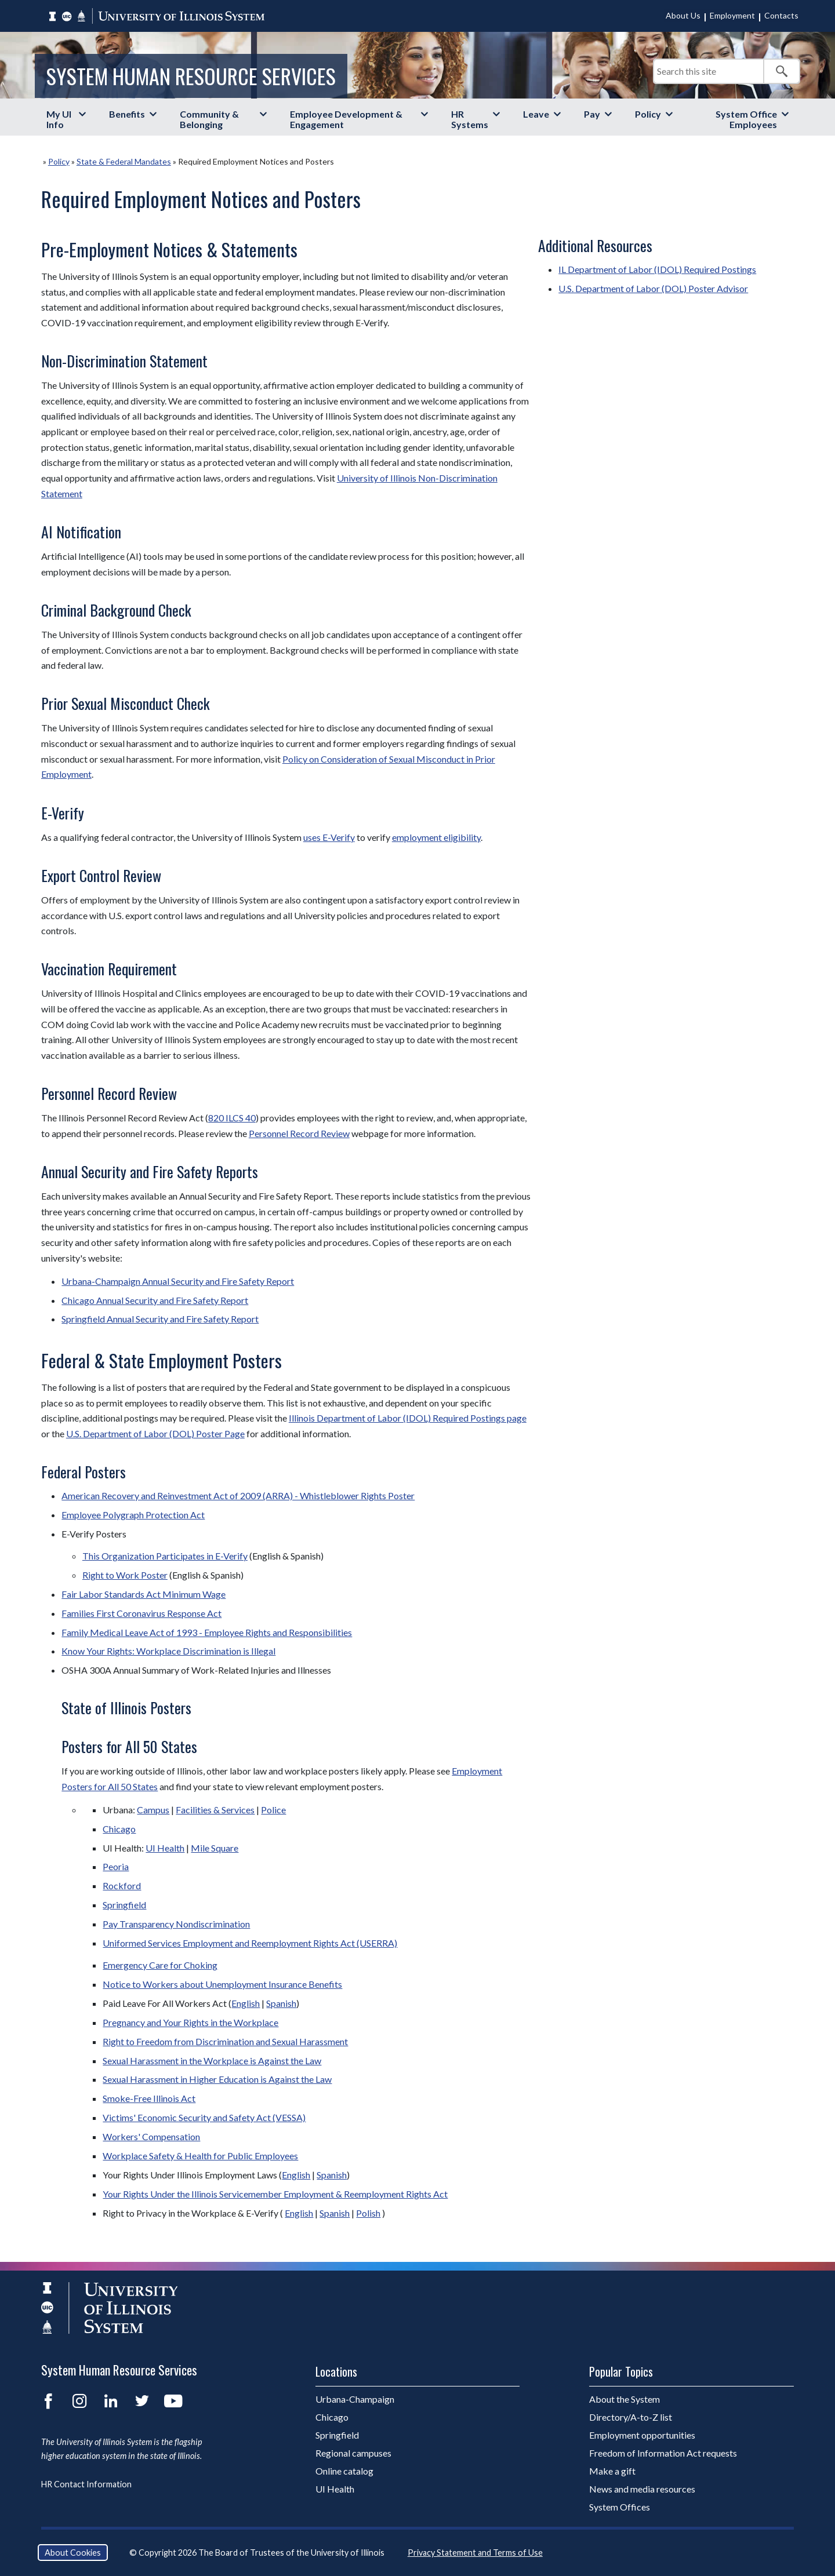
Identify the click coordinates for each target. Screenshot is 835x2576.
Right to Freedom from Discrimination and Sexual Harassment (225, 2041)
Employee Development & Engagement (346, 119)
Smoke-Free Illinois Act (149, 2098)
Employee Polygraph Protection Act (133, 1514)
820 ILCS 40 (232, 1117)
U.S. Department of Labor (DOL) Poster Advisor (653, 288)
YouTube (173, 2401)
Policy (648, 113)
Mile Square (214, 1847)
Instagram (79, 2401)
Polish (368, 2212)
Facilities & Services (215, 1809)
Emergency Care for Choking (160, 1964)
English (245, 2003)
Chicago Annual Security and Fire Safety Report (154, 1300)
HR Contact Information (86, 2484)
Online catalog (344, 2470)
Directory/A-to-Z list (630, 2416)
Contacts (781, 15)
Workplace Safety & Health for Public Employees (200, 2155)
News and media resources (642, 2488)
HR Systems (469, 119)
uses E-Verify (329, 837)
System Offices (619, 2506)
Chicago (119, 1828)
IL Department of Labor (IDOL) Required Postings (657, 269)
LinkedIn (111, 2401)
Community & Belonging (209, 119)
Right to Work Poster (125, 1574)
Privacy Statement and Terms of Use (475, 2552)
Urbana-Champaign (354, 2398)
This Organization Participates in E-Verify (165, 1555)
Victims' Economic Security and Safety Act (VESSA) (204, 2117)
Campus (153, 1809)
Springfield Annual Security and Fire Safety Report (160, 1318)
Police (273, 1809)
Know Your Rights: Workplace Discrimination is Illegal (168, 1650)
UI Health (165, 1847)
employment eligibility (436, 837)
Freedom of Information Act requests (663, 2452)
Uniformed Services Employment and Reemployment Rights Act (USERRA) (250, 1942)
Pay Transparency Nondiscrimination (176, 1923)
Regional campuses (353, 2452)
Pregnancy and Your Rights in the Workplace (190, 2022)
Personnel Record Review (299, 1133)
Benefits (127, 113)
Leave (536, 113)
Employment (732, 15)
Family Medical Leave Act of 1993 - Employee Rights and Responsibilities (206, 1632)
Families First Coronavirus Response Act (141, 1613)
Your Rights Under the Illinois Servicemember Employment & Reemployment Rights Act (275, 2193)
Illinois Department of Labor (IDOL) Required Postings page (408, 1417)
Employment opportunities (642, 2434)
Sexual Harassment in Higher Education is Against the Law (217, 2079)
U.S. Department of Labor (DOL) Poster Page (155, 1433)
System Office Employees (746, 119)
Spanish (281, 2003)
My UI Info (58, 119)
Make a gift (612, 2470)
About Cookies (73, 2552)
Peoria (116, 1866)
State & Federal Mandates (124, 161)
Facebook (48, 2401)
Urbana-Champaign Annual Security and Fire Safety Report (177, 1281)
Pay (592, 113)
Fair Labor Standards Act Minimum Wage (143, 1593)
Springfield (124, 1904)
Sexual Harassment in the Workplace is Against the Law (212, 2060)
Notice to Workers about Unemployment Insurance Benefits (222, 1984)
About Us (683, 15)
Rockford (122, 1885)
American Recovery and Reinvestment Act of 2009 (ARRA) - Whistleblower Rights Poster (238, 1495)
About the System (624, 2398)
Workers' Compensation (151, 2136)
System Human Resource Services (191, 75)
